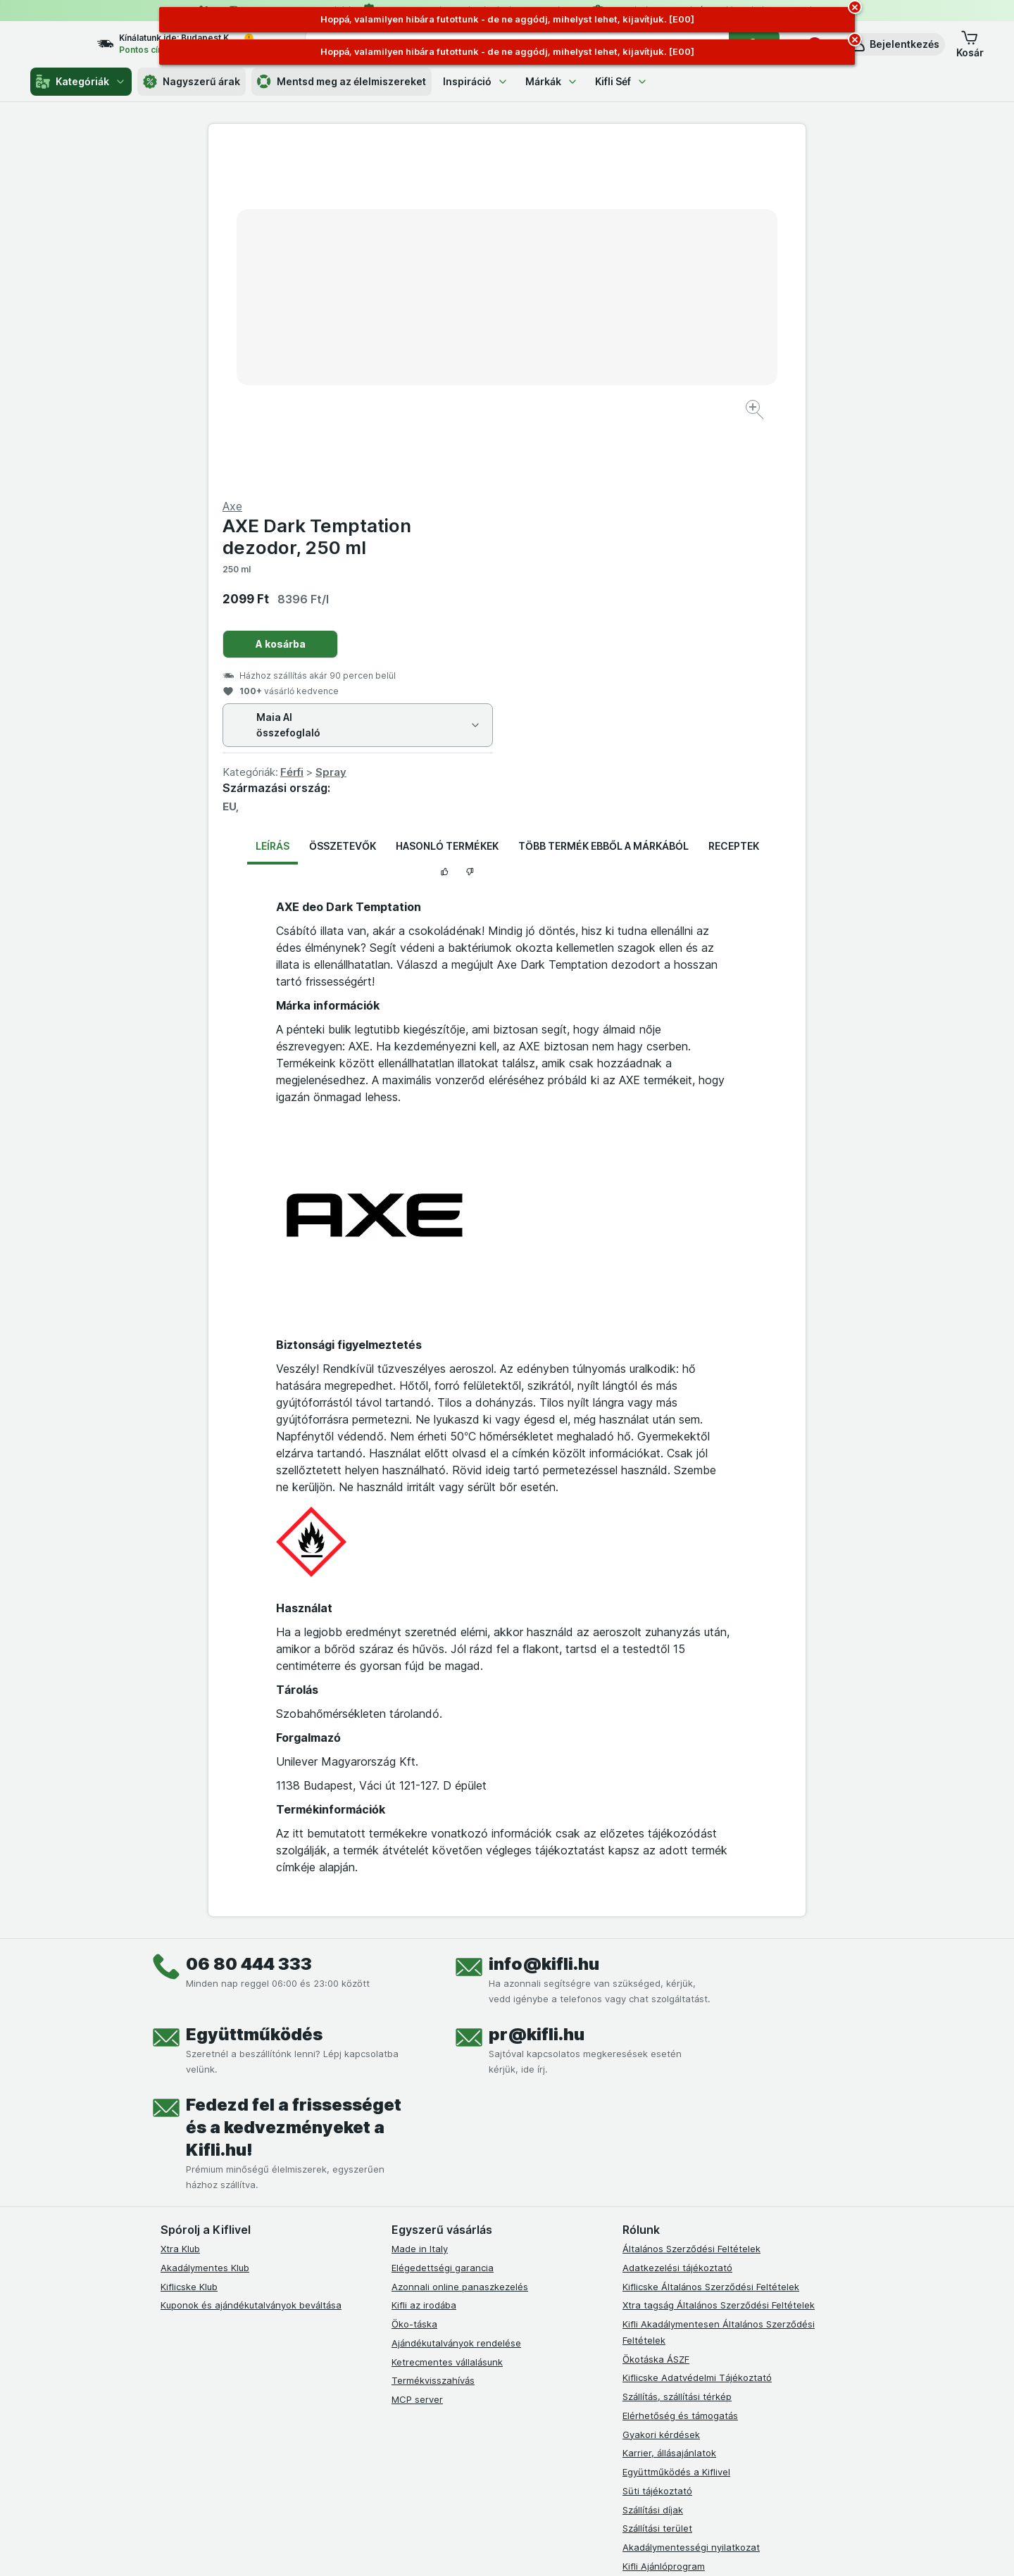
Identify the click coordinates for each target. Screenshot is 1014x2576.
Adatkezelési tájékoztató (677, 1929)
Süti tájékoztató (657, 2152)
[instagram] (433, 2280)
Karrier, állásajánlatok (669, 2114)
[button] (894, 44)
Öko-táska (414, 1985)
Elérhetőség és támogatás (680, 2076)
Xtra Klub (180, 1910)
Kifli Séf (621, 81)
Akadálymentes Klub (205, 1929)
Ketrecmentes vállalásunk (447, 2022)
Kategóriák (81, 82)
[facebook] (400, 2280)
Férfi (590, 433)
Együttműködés (254, 1695)
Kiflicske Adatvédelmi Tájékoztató (697, 2038)
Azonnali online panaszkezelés (460, 1947)
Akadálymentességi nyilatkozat (691, 2208)
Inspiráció (475, 81)
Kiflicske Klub (189, 1947)
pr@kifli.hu (536, 1695)
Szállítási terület (657, 2189)
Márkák (551, 81)
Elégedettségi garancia (443, 1929)
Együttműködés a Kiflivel (676, 2133)
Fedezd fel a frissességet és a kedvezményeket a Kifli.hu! (293, 1788)
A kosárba (579, 305)
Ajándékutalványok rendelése (456, 2004)
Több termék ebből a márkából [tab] (603, 507)
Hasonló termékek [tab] (447, 507)
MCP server (417, 2060)
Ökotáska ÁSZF (655, 2019)
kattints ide (343, 2455)
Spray (629, 433)
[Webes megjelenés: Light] (519, 2548)
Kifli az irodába (424, 1966)
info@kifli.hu (544, 1625)
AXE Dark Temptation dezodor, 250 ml (615, 198)
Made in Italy (420, 1910)
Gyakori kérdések (661, 2095)
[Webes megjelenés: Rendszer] (450, 2548)
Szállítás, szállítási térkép (677, 2057)
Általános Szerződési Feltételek (691, 1910)
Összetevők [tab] (342, 507)
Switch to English (531, 2490)
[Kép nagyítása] (457, 366)
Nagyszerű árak (191, 82)
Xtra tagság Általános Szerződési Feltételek (718, 1966)
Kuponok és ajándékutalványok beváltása (251, 1966)
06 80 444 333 (249, 1625)
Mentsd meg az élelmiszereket (341, 82)
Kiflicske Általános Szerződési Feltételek (710, 1947)
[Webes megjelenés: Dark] (576, 2548)
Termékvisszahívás (433, 2041)
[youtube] (467, 2280)
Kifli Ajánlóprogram (663, 2227)
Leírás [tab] (272, 507)
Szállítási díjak (652, 2170)
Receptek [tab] (733, 507)
